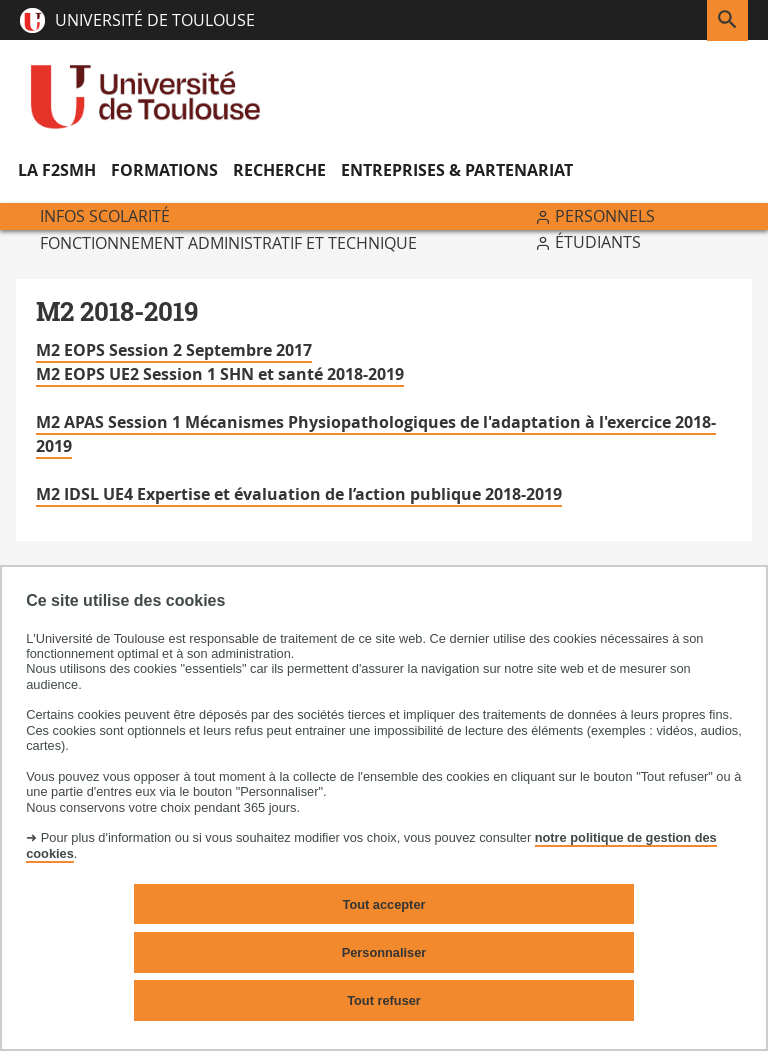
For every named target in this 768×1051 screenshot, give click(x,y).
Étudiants (598, 242)
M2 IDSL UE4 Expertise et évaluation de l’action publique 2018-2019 (299, 494)
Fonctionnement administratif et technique (228, 243)
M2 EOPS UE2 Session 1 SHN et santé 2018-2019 (220, 374)
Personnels (605, 216)
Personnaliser (384, 952)
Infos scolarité (105, 216)
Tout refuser (384, 1000)
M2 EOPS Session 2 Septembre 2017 (174, 350)
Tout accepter (384, 904)
